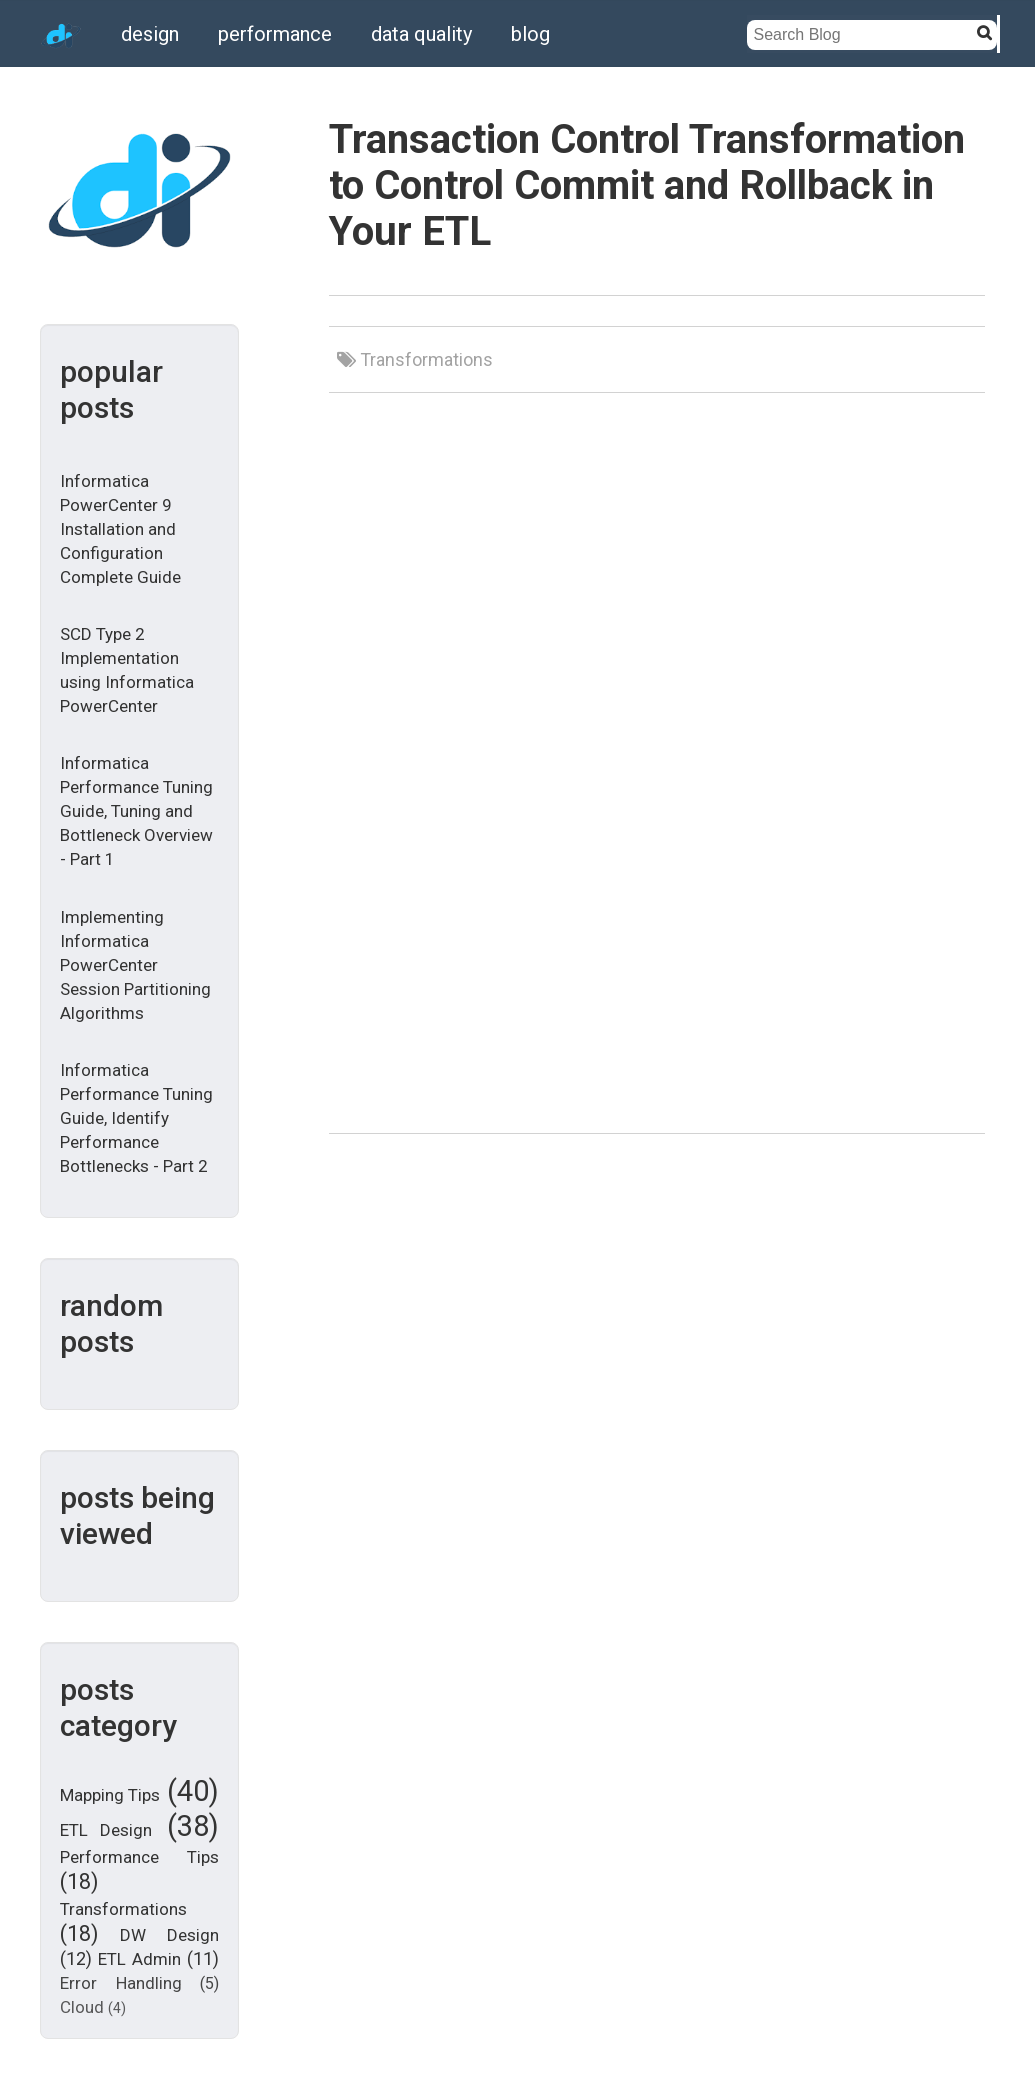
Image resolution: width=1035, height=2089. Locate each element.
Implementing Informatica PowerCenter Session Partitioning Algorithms (135, 965)
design (150, 34)
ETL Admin (139, 1959)
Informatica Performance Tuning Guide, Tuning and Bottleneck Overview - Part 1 (136, 811)
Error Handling (121, 1983)
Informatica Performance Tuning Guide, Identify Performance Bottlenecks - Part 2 (136, 1118)
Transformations (123, 1909)
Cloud (82, 2007)
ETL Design (106, 1830)
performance (275, 34)
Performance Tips (139, 1857)
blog (530, 34)
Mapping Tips (110, 1795)
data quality (421, 34)
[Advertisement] (817, 563)
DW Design (169, 1935)
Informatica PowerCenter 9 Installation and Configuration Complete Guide (120, 529)
